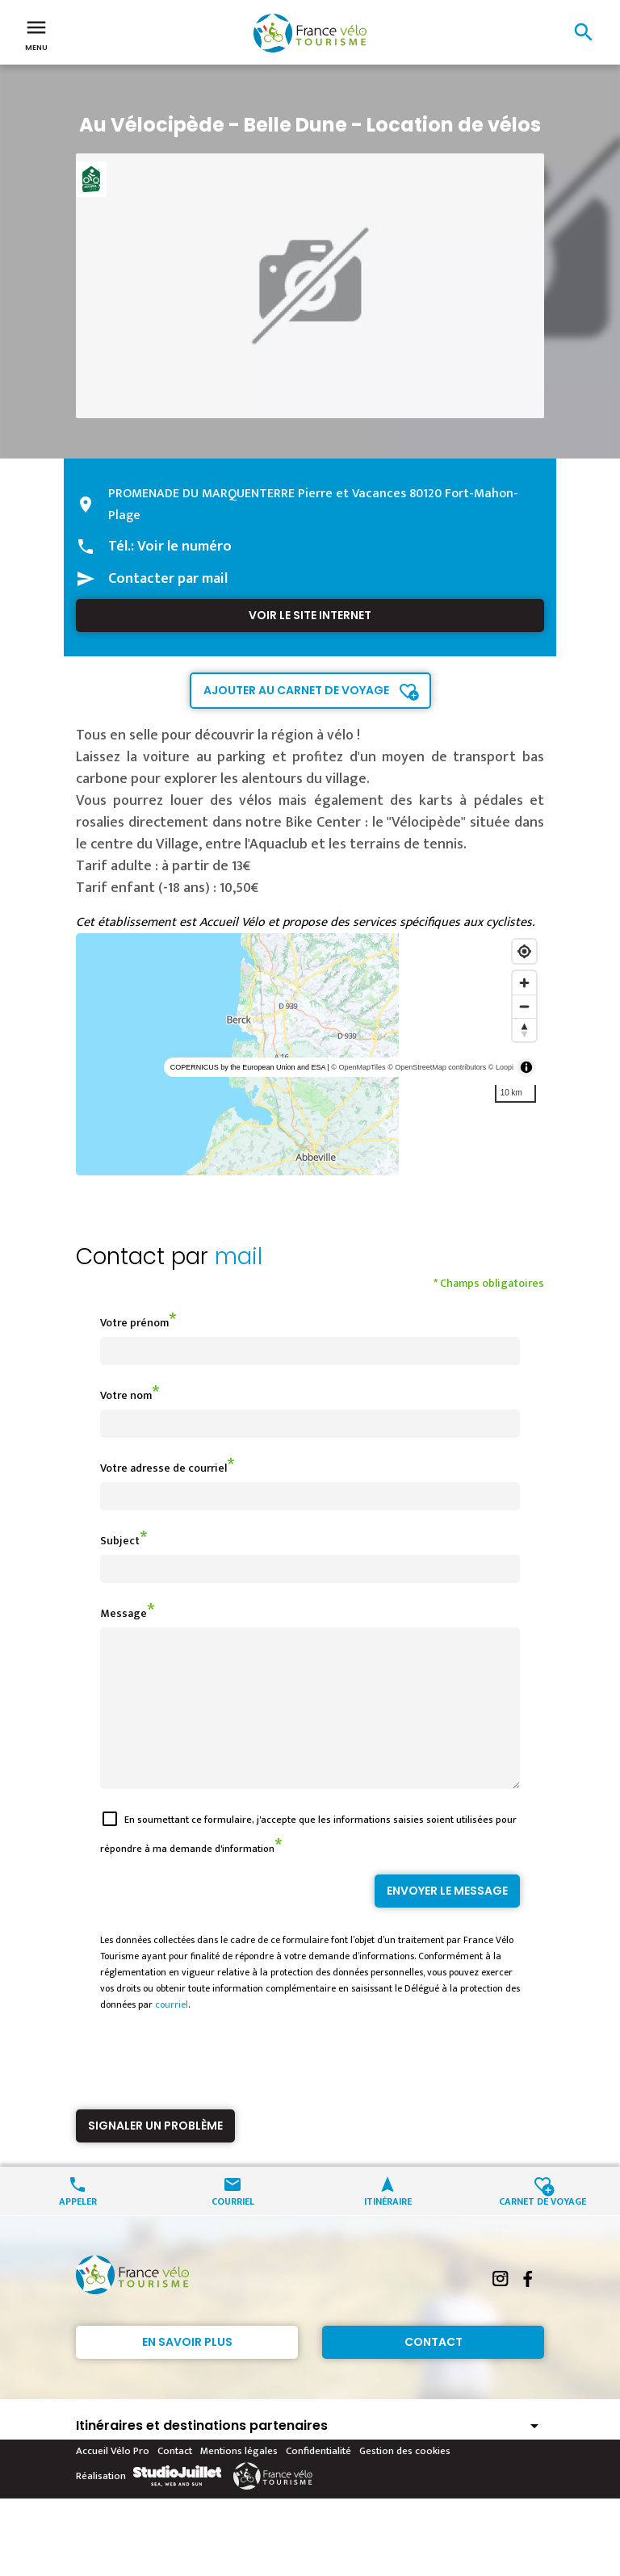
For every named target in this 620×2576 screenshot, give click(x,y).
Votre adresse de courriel (163, 1468)
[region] (310, 1054)
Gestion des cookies (404, 2480)
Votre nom (126, 1395)
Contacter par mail (168, 579)
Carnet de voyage (542, 2229)
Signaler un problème (155, 2155)
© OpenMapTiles (358, 1067)
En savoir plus (187, 2371)
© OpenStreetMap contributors (437, 1067)
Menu (36, 33)
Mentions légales (239, 2480)
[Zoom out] (524, 1006)
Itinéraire (388, 2229)
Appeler (78, 2229)
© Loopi (500, 1067)
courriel (171, 2033)
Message (123, 1613)
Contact (433, 2371)
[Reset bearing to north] (524, 1029)
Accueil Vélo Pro (112, 2480)
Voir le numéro (184, 546)
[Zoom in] (524, 983)
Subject (120, 1540)
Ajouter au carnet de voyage (296, 690)
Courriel (233, 2229)
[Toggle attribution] (526, 1067)
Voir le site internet (310, 615)
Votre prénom (134, 1322)
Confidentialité (318, 2480)
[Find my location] (524, 951)
